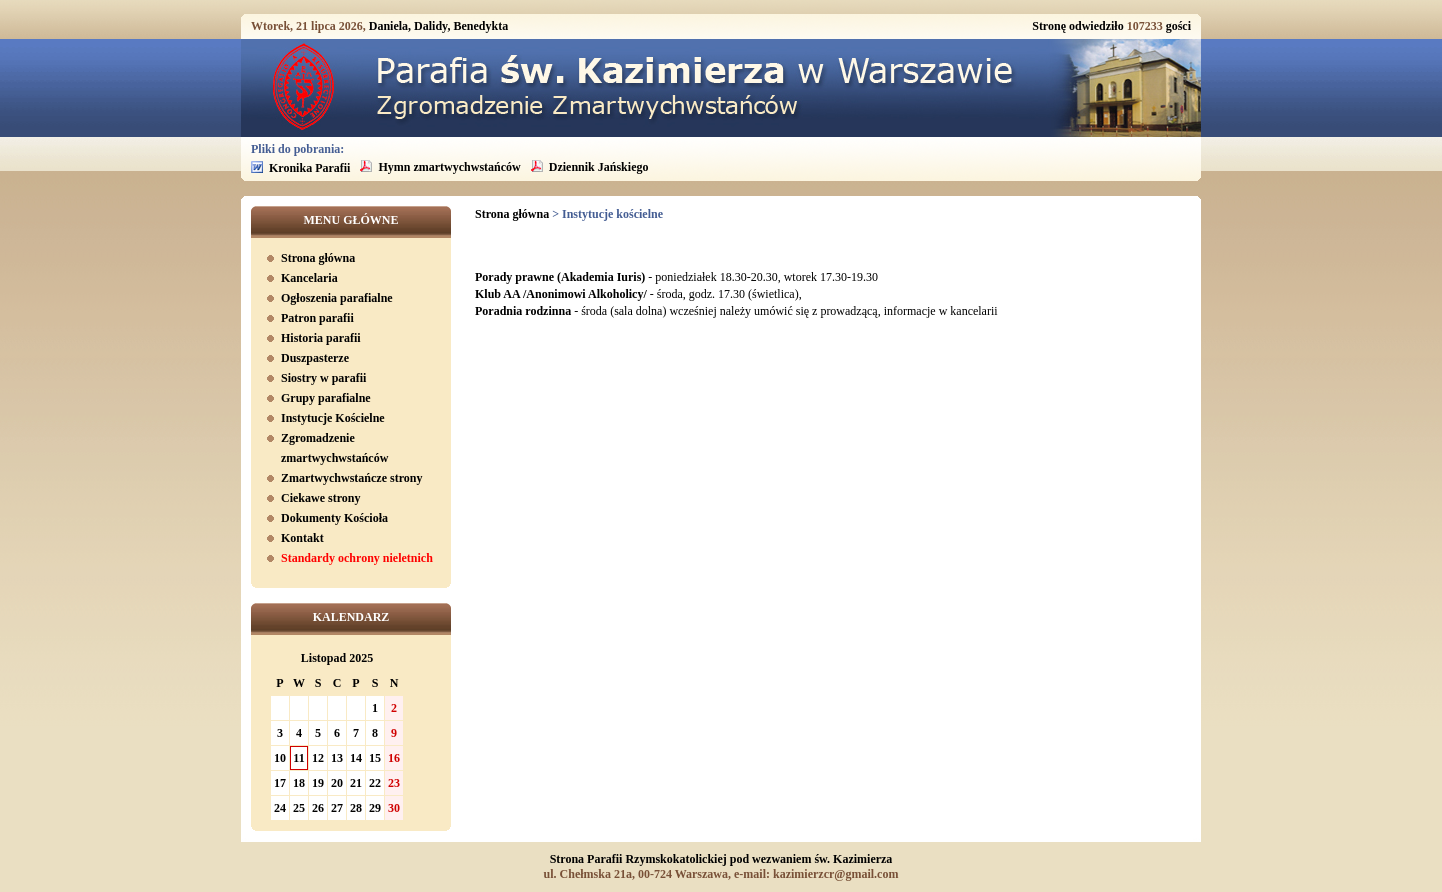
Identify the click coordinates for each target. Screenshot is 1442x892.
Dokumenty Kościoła (334, 518)
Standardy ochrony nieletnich (357, 558)
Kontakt (302, 538)
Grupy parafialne (326, 398)
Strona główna (318, 258)
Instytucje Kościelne (333, 418)
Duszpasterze (315, 358)
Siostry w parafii (323, 378)
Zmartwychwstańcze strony (351, 478)
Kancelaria (309, 278)
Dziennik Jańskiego (599, 167)
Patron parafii (317, 318)
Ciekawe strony (320, 498)
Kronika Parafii (309, 168)
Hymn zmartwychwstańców (449, 167)
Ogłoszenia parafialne (337, 298)
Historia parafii (321, 338)
